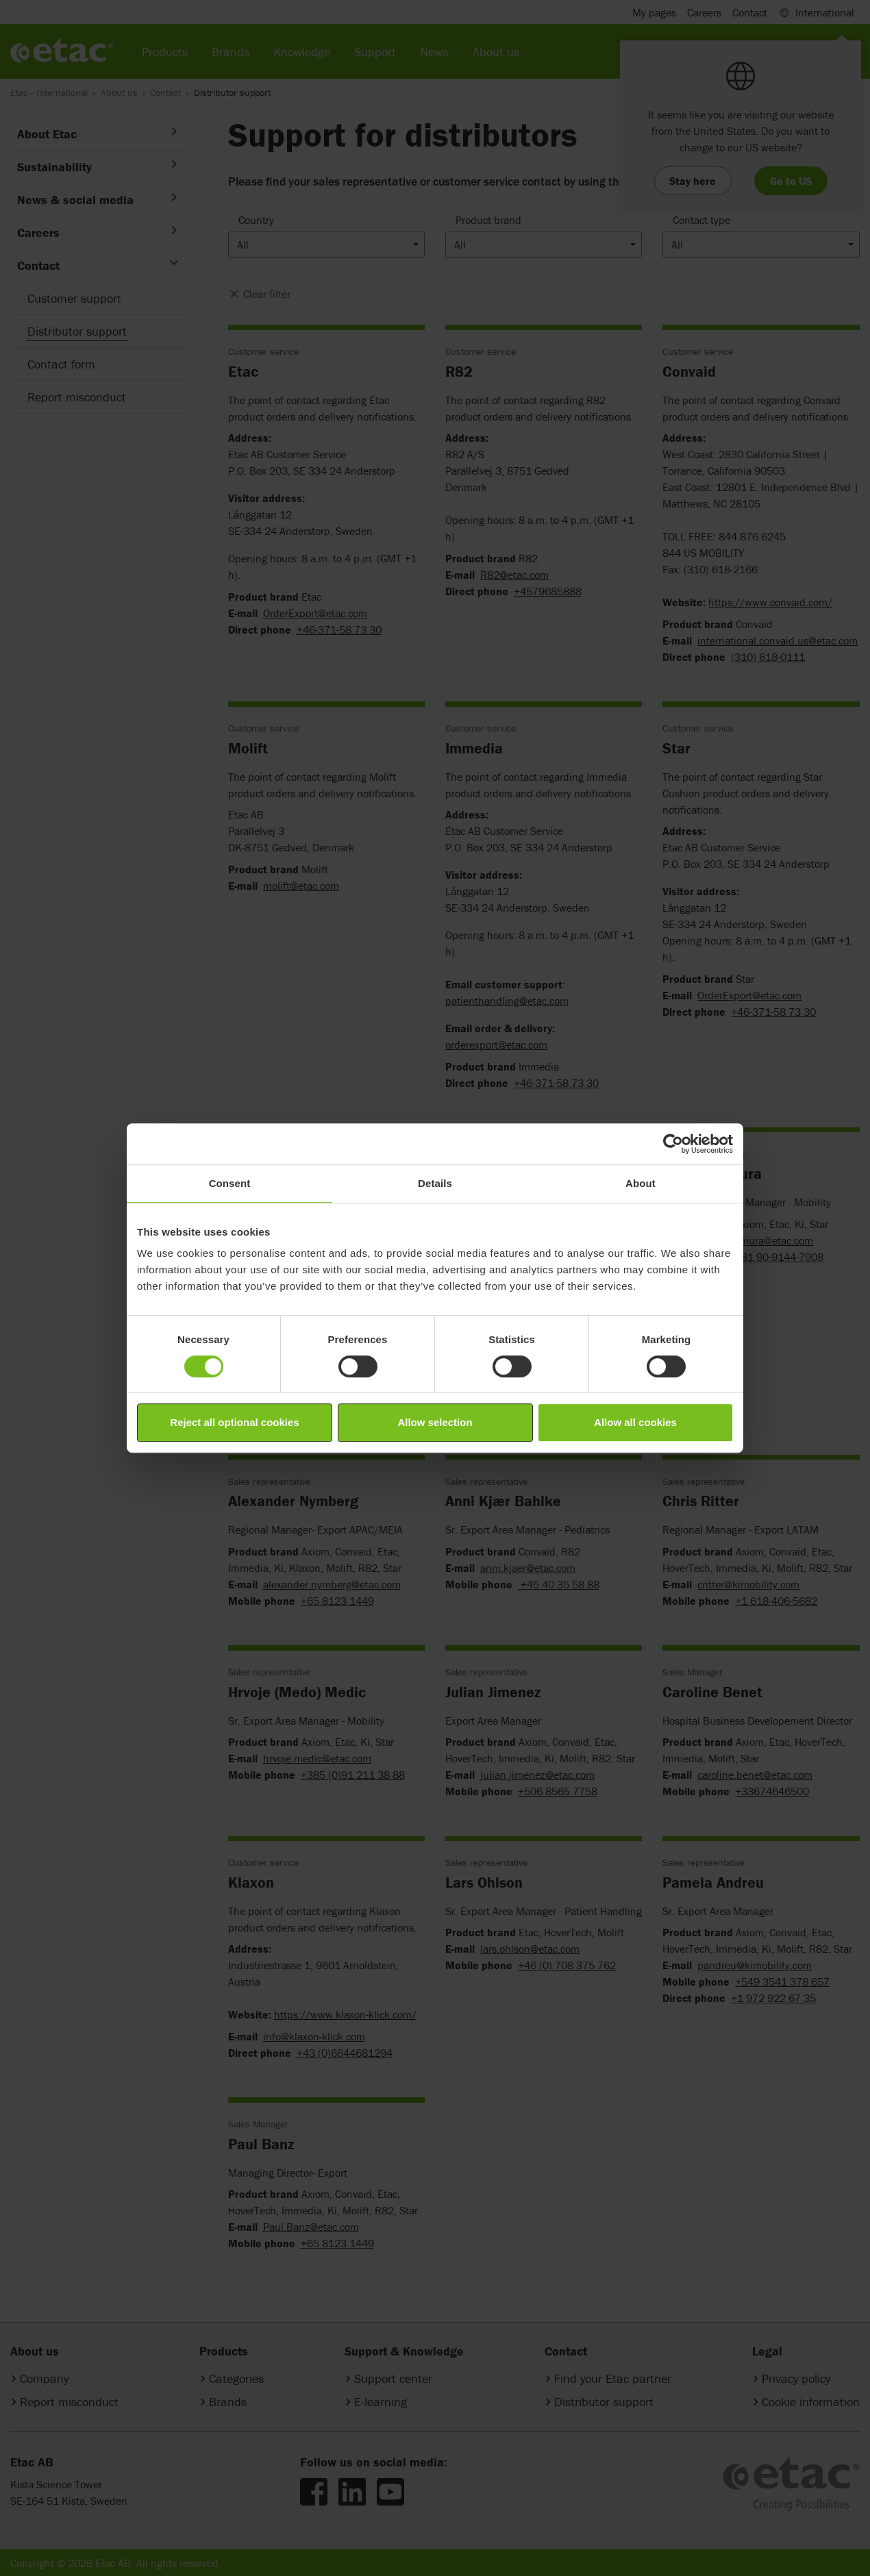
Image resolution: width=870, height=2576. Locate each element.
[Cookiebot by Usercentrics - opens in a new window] (673, 1144)
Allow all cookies (635, 1422)
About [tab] (640, 1183)
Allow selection (434, 1422)
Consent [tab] (230, 1183)
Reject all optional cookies (234, 1422)
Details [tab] (435, 1183)
